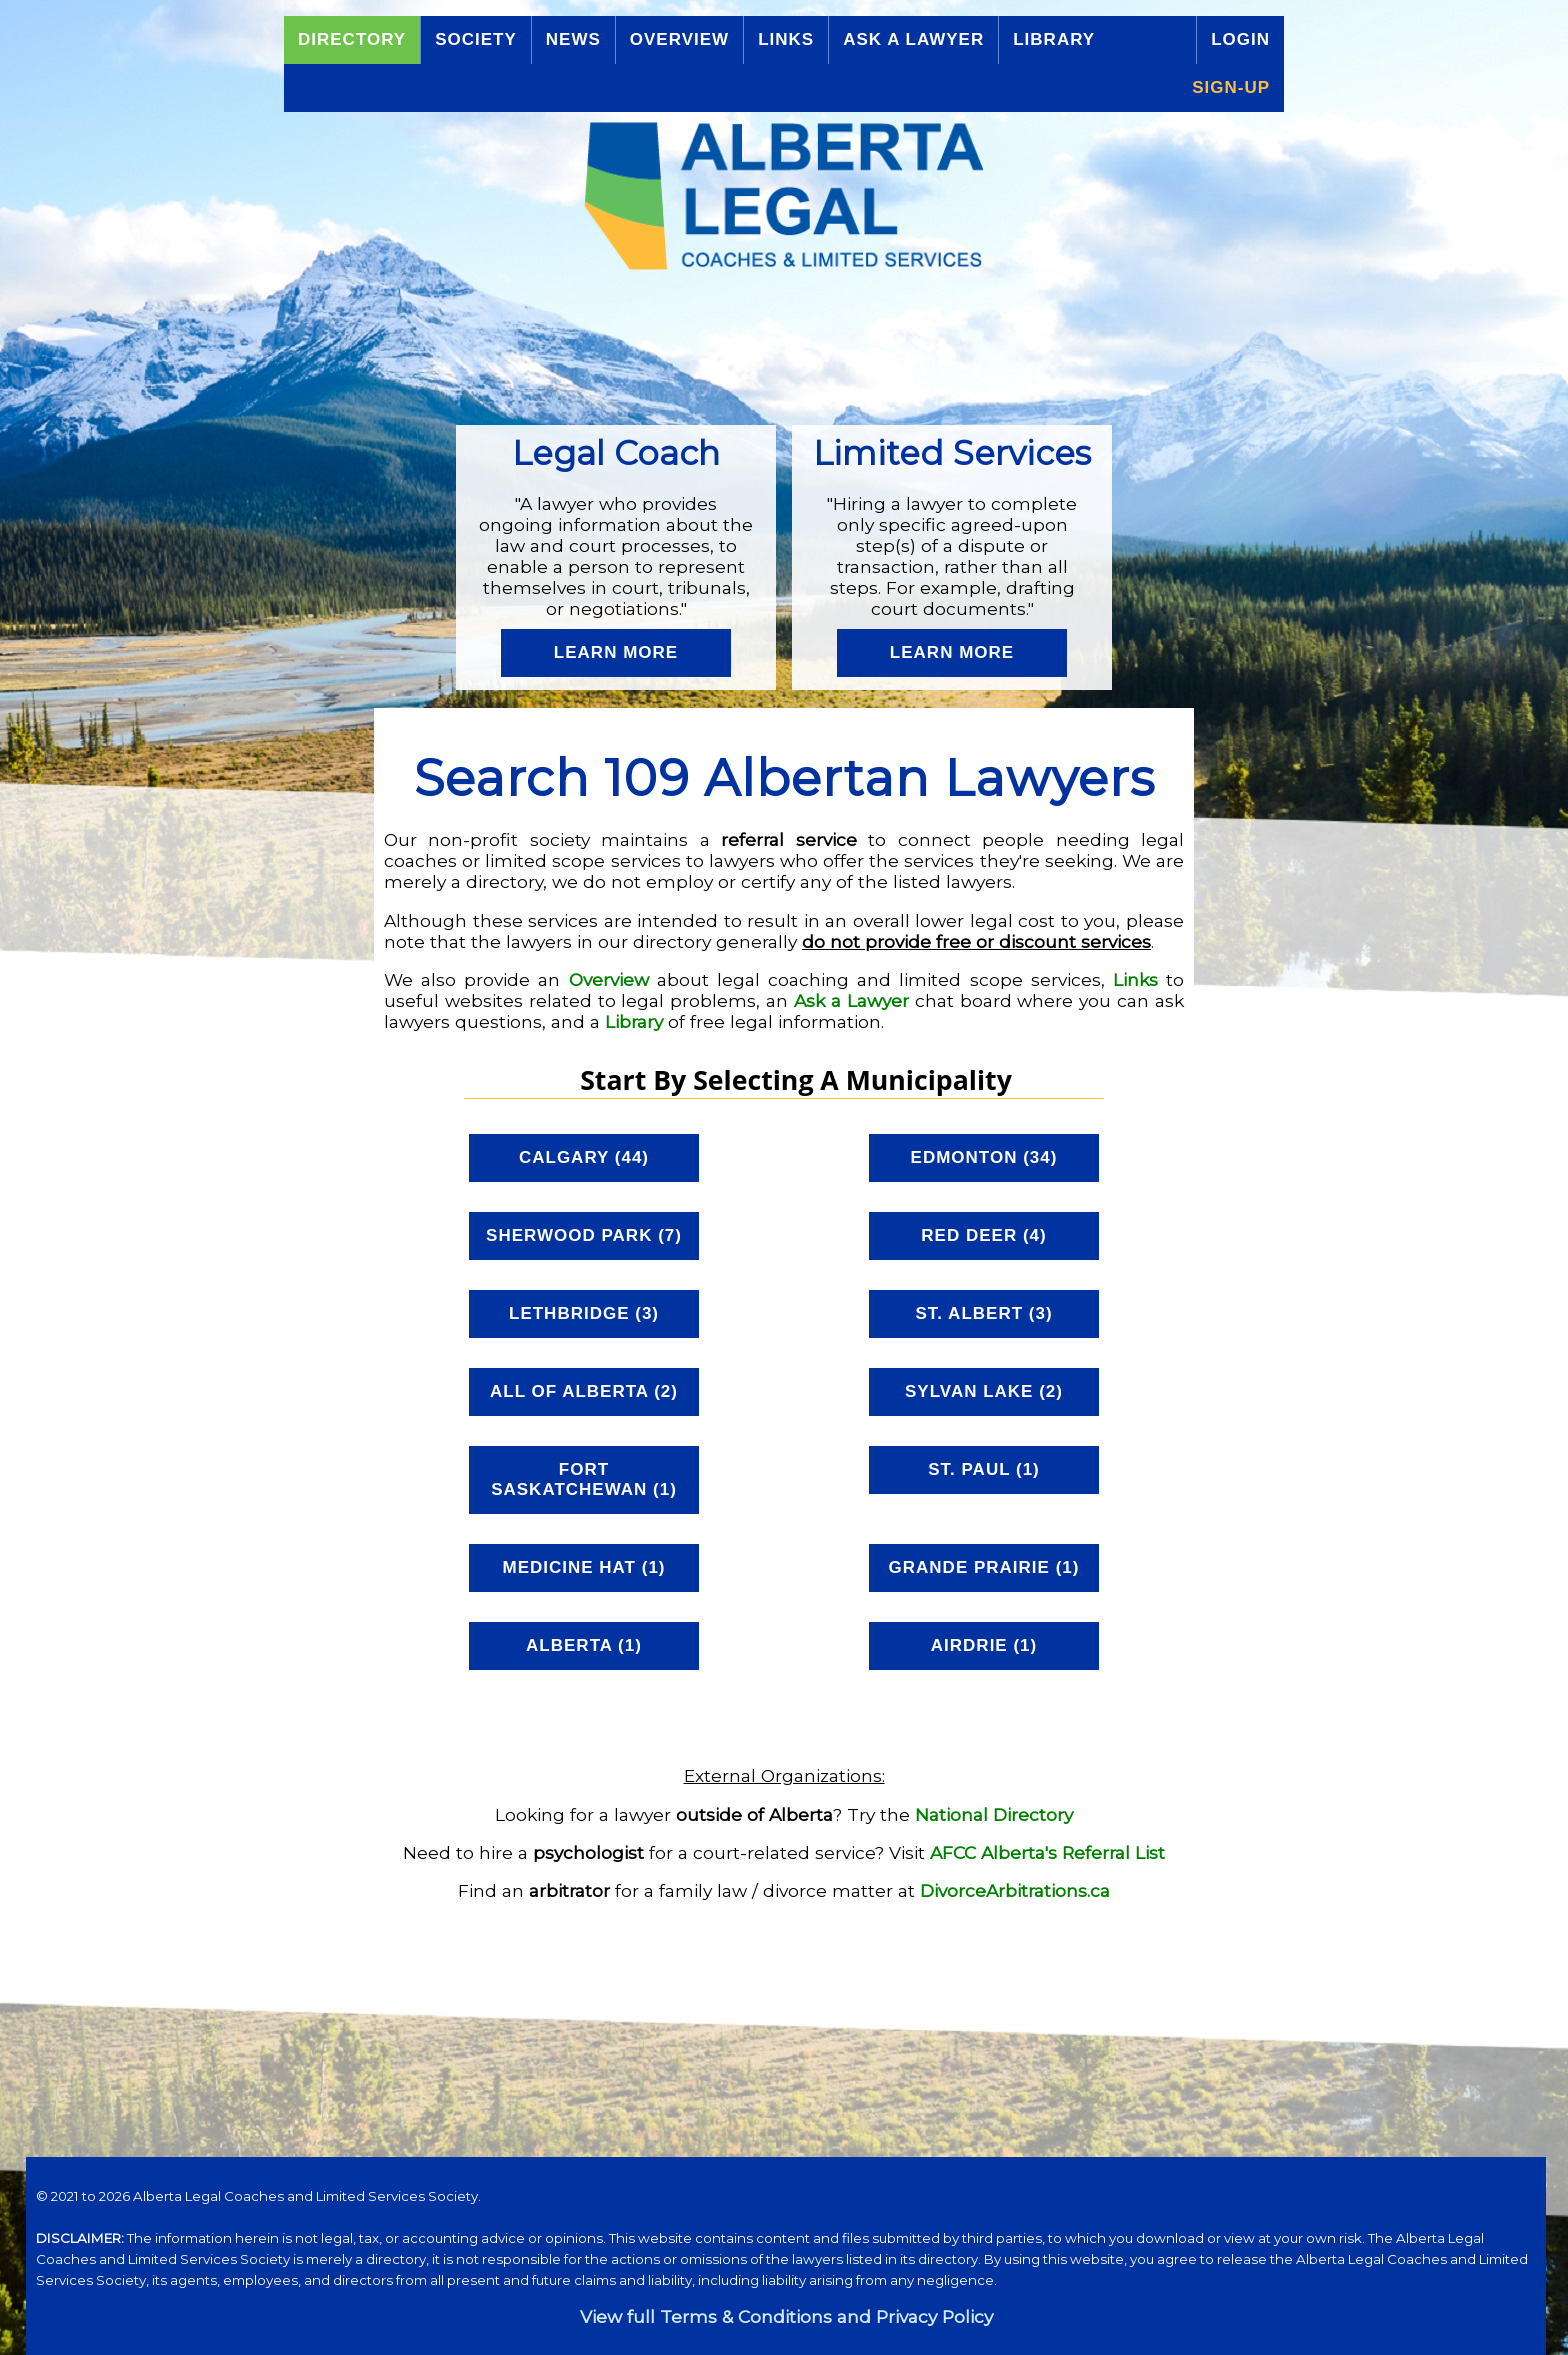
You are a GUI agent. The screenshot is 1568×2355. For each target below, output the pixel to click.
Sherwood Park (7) (584, 1235)
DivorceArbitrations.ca (1015, 1890)
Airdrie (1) (984, 1645)
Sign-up (1231, 87)
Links (786, 39)
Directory (352, 39)
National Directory (994, 1814)
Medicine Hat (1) (583, 1567)
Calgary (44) (584, 1157)
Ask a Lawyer (913, 39)
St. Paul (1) (984, 1469)
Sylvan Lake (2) (984, 1391)
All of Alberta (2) (584, 1391)
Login (1240, 39)
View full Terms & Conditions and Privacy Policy (786, 2316)
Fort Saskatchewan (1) (584, 1479)
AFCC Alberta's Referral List (1047, 1852)
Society (476, 39)
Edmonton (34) (984, 1157)
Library (1054, 39)
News (573, 39)
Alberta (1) (584, 1645)
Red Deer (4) (983, 1235)
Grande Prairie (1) (984, 1567)
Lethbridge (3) (584, 1313)
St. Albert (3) (983, 1313)
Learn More (616, 652)
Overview (679, 39)
